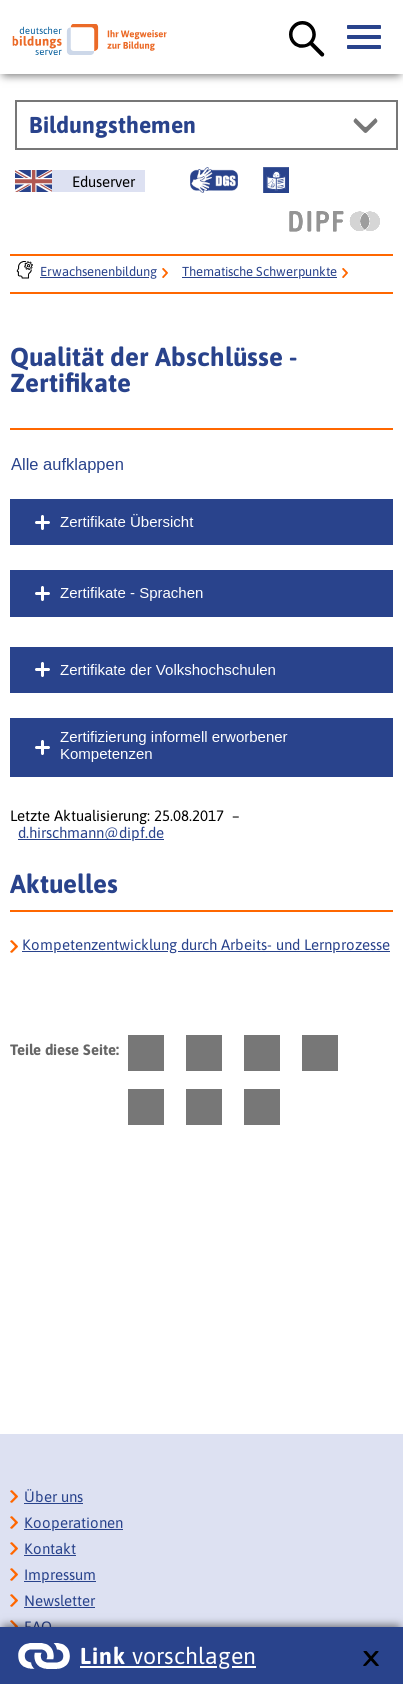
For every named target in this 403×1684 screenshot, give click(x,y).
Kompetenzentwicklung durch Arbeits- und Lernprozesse (206, 944)
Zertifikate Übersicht (126, 521)
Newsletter (59, 1600)
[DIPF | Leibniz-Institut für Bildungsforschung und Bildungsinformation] (334, 221)
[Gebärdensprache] (214, 180)
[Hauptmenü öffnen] (365, 38)
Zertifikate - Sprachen (131, 592)
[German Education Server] (80, 181)
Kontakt (50, 1548)
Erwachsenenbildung (98, 271)
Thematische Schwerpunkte (259, 271)
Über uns (53, 1496)
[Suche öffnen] (307, 40)
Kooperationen (73, 1522)
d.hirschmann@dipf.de (91, 832)
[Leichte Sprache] (276, 180)
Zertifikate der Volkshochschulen (168, 669)
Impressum (60, 1574)
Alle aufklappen (67, 464)
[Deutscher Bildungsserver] (89, 39)
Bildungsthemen (112, 125)
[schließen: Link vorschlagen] (370, 1659)
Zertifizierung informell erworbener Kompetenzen (174, 745)
